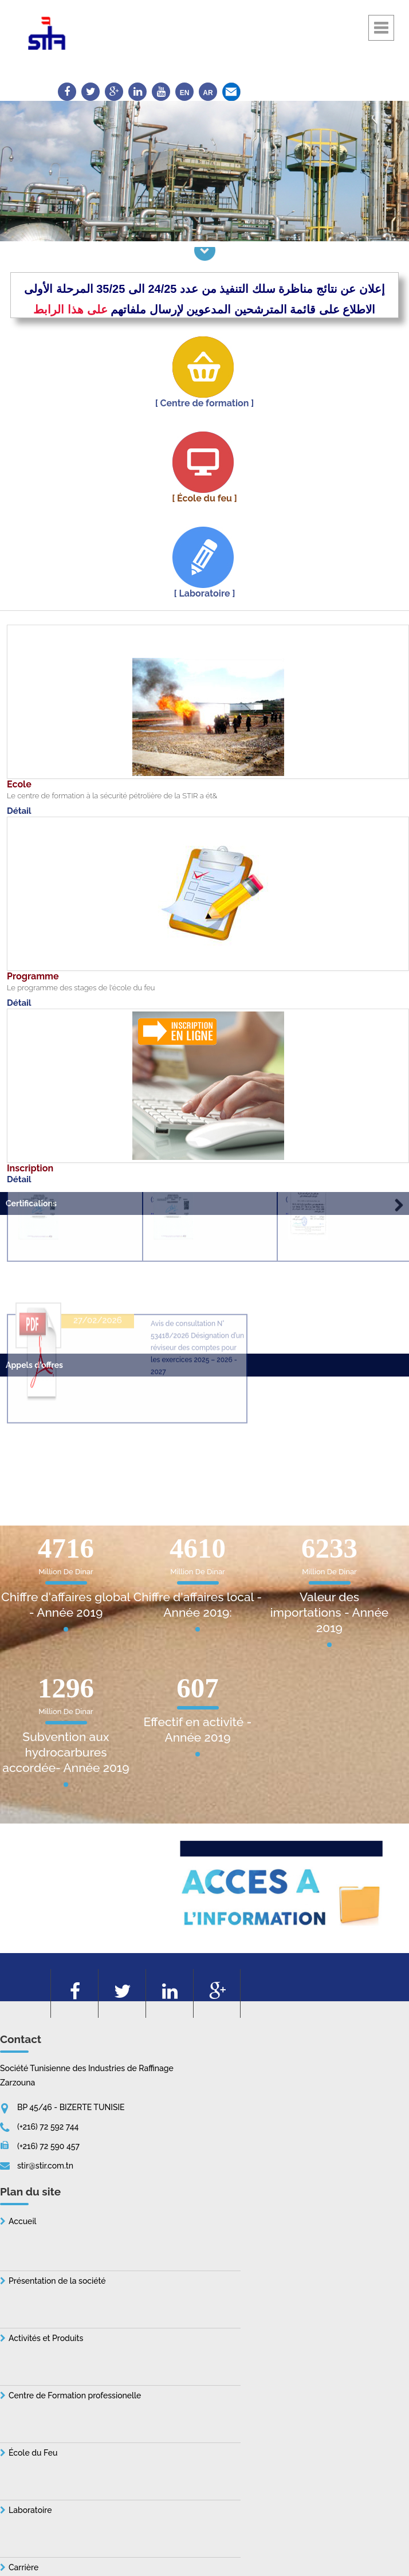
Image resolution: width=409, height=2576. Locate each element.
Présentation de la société (57, 2280)
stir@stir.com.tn (45, 2165)
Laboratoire (30, 2510)
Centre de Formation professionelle (75, 2395)
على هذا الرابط (70, 309)
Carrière (23, 2567)
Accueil (23, 2221)
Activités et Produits (46, 2338)
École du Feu (33, 2452)
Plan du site (30, 2191)
